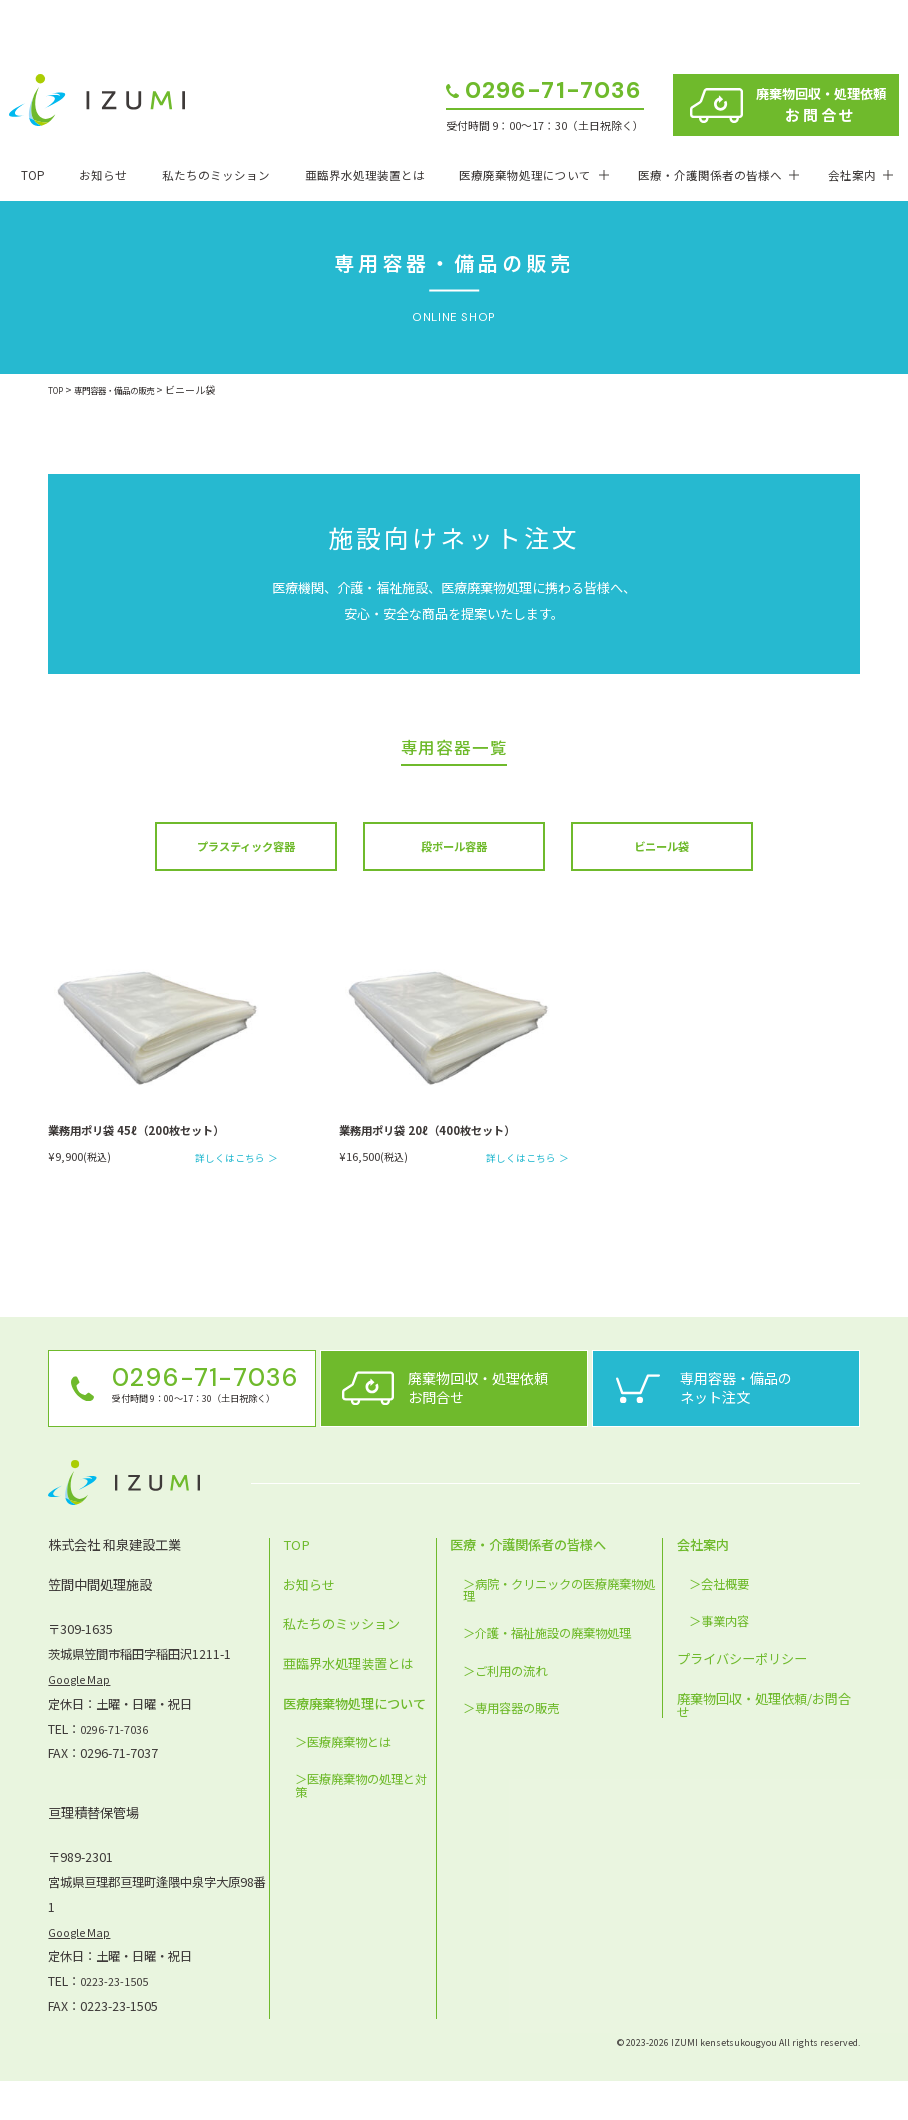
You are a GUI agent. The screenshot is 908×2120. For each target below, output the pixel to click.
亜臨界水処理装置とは (365, 175)
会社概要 (725, 1622)
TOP (33, 175)
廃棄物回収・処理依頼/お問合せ (764, 1743)
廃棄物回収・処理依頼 (821, 104)
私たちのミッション (216, 175)
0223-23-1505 (119, 2019)
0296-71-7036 (554, 92)
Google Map (83, 1717)
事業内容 (725, 1659)
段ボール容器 (454, 849)
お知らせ (103, 175)
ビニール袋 (661, 849)
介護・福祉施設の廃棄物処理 (553, 1672)
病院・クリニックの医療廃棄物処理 (559, 1628)
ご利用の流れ (511, 1709)
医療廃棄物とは (349, 1781)
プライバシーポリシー (742, 1697)
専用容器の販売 (517, 1746)
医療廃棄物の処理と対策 (361, 1824)
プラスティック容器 (246, 849)
